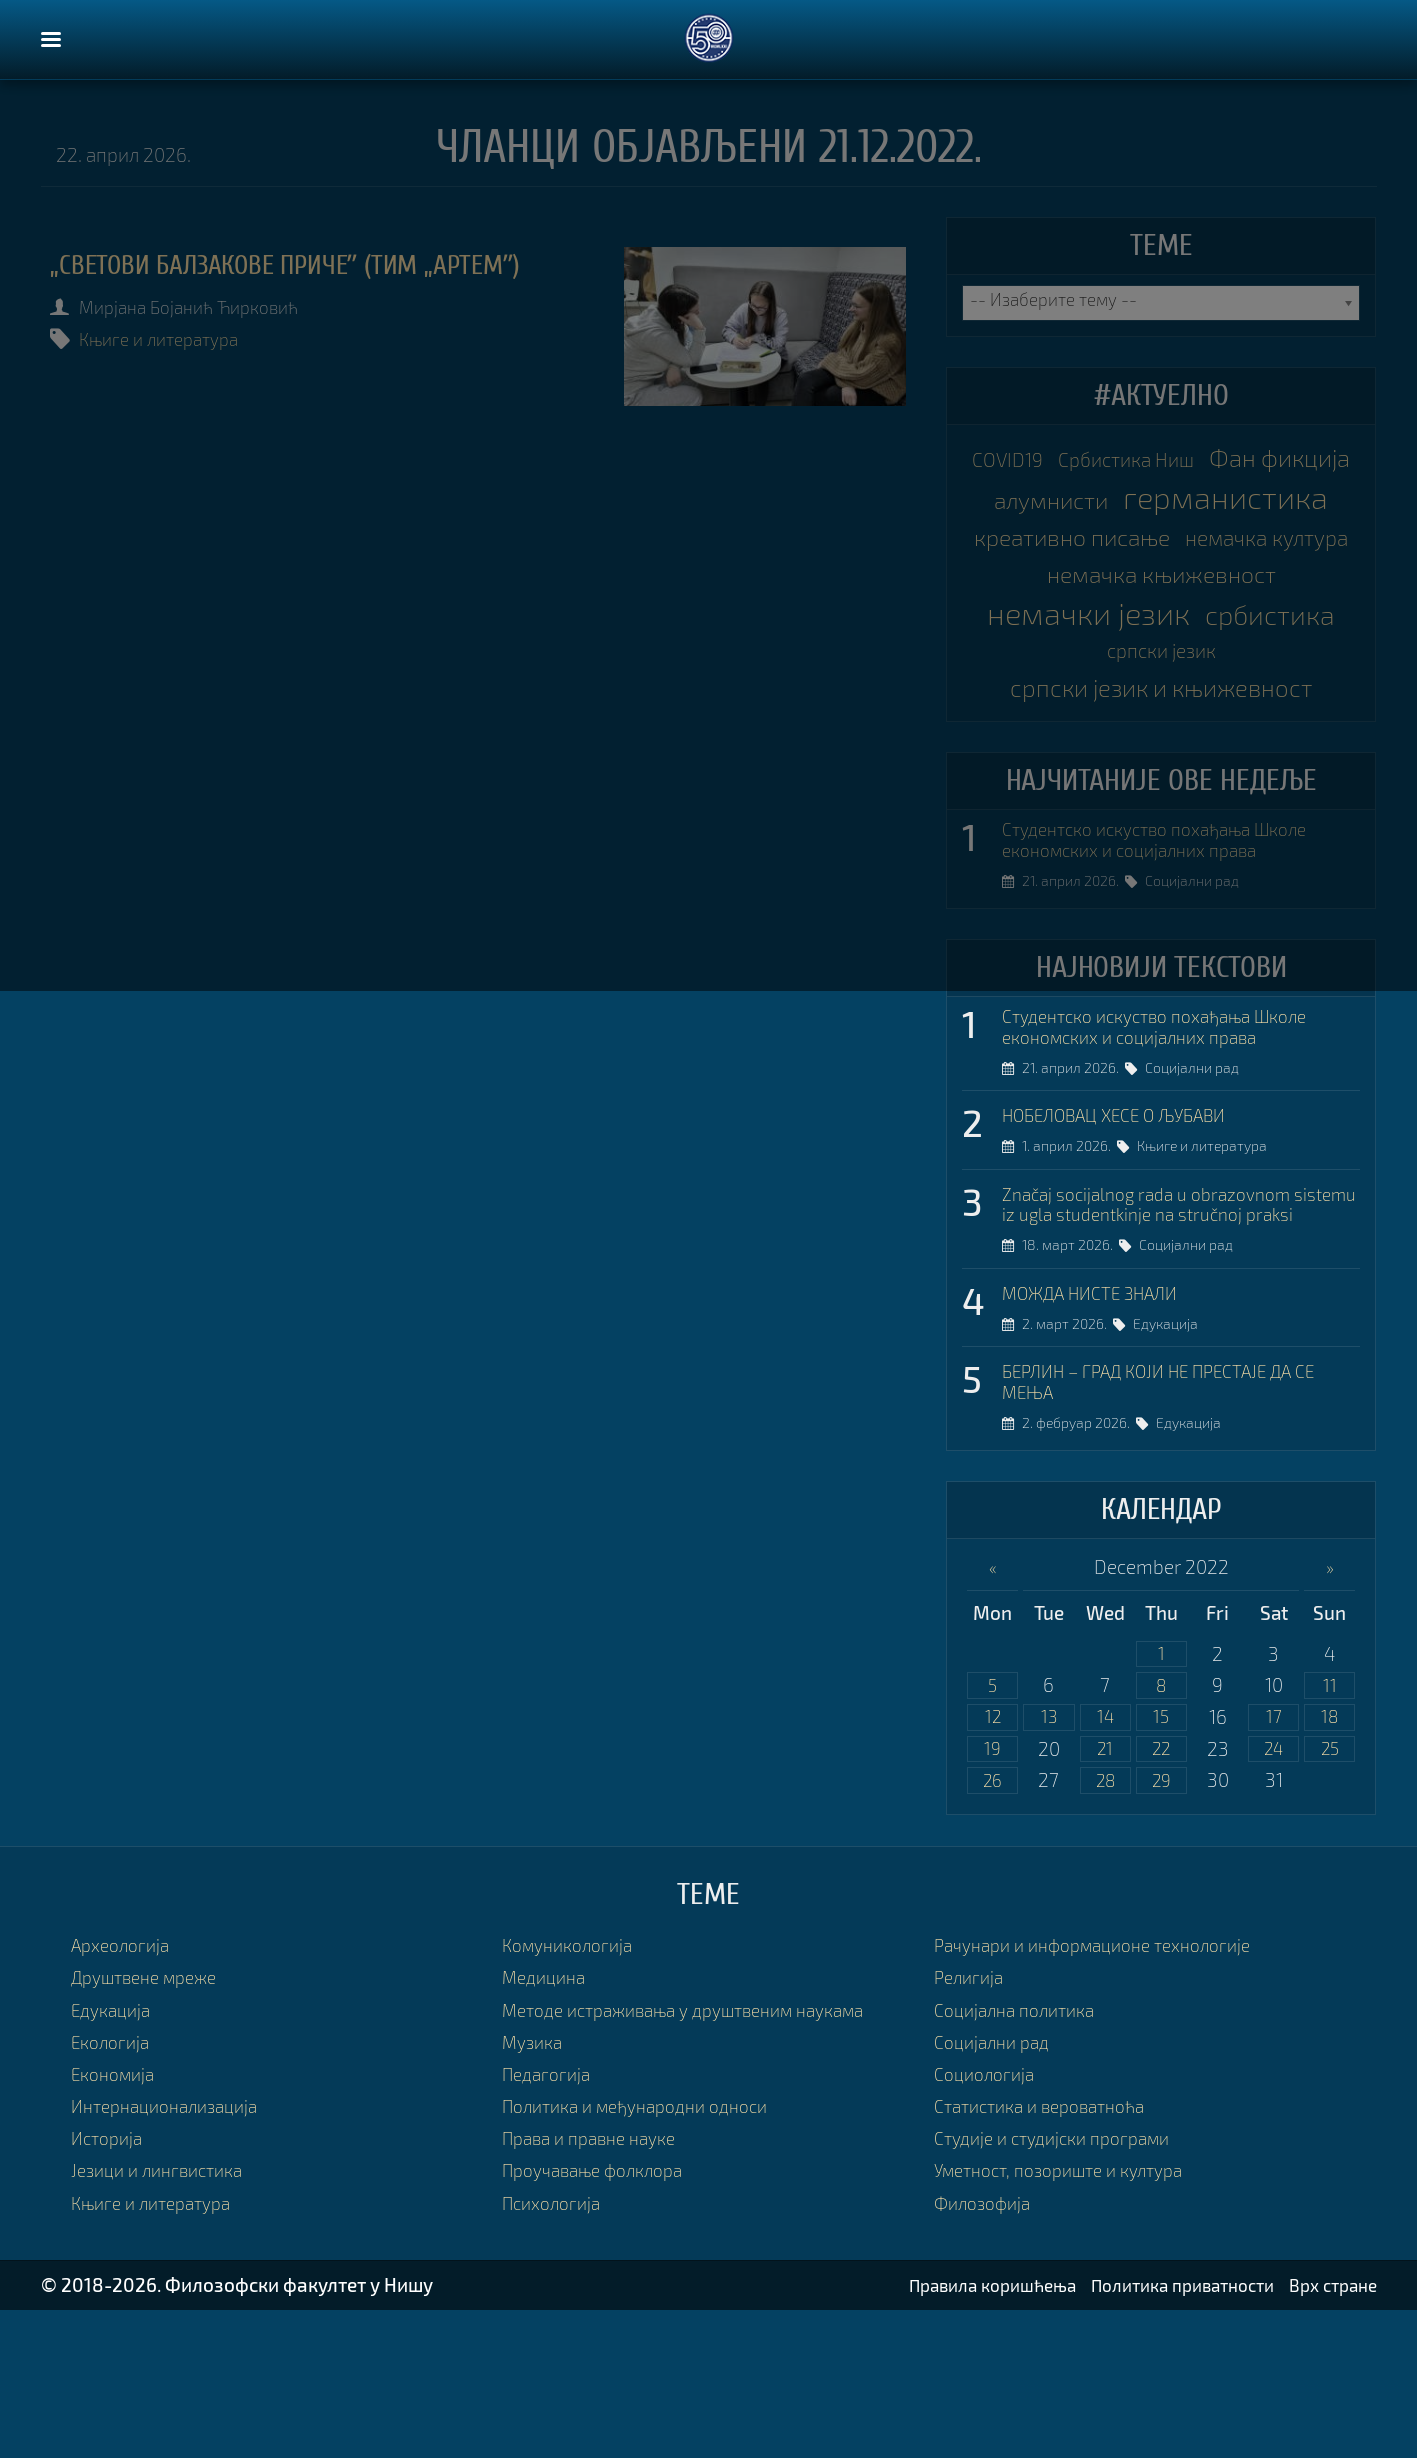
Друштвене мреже (152, 2124)
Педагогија (550, 2220)
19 (993, 1892)
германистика (1161, 540)
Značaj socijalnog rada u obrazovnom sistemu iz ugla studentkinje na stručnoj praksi (1169, 1325)
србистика (1091, 740)
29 (1161, 1926)
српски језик (1242, 744)
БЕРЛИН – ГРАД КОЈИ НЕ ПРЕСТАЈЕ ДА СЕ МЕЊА (1179, 1518)
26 (993, 1926)
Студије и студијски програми (1063, 2285)
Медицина (547, 2124)
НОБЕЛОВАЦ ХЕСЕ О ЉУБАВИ (1129, 1222)
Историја (110, 2285)
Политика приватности (1163, 2432)
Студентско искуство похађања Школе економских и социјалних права (1170, 940)
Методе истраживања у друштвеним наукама (702, 2156)
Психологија (556, 2349)
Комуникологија (573, 2091)
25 (1329, 1892)
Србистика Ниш (1210, 459)
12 (993, 1858)
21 (1105, 1892)
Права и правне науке (597, 2285)
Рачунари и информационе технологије (1107, 2091)
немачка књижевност (1161, 659)
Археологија (125, 2091)
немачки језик (1161, 700)
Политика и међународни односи (648, 2252)
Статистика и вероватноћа (1050, 2252)
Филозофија (987, 2349)
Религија (971, 2124)
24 (1274, 1892)
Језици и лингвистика (164, 2317)
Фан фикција (1087, 499)
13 (1049, 1858)
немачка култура (1161, 620)
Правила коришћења (953, 2432)
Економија (117, 2220)
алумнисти (1247, 500)
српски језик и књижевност (1161, 783)
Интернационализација (173, 2252)
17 (1273, 1858)
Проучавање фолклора (602, 2317)
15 (1161, 1858)
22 (1161, 1892)
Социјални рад (1200, 984)
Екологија (114, 2188)
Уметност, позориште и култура (1071, 2317)
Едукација (1173, 1459)
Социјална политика (1022, 2156)
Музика (535, 2188)
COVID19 (1076, 459)
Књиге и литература (172, 338)
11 (1330, 1825)
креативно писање (1161, 579)
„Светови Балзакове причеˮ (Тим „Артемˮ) (316, 264)
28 (1105, 1926)
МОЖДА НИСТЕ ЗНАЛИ (1101, 1427)
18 (1329, 1858)
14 (1105, 1858)
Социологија (988, 2220)
